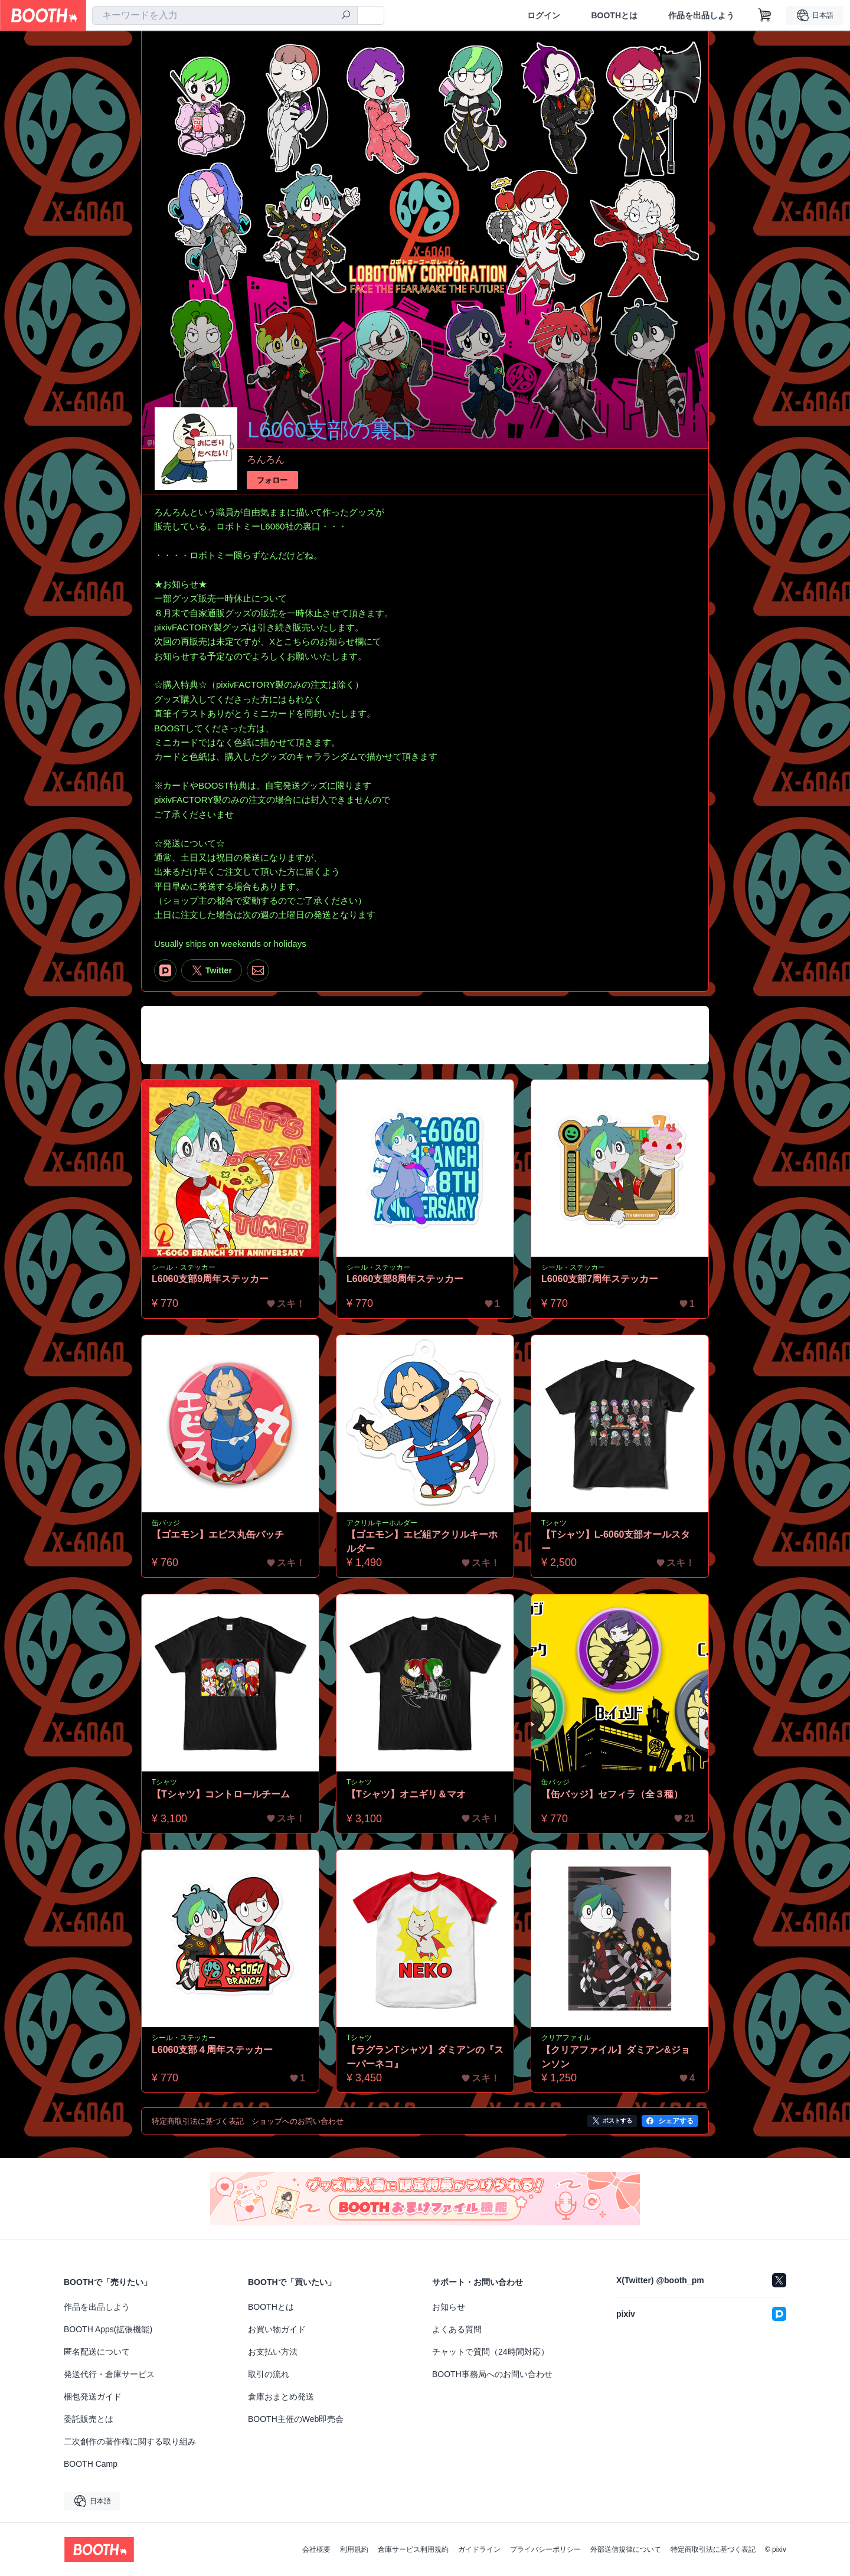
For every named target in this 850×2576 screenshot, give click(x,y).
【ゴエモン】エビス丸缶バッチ (218, 1534)
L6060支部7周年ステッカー (599, 1279)
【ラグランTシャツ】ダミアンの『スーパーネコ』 (425, 2057)
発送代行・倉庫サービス (109, 2374)
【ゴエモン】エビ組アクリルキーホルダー (422, 1541)
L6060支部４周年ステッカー (212, 2050)
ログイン (543, 15)
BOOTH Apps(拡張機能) (108, 2329)
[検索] (346, 16)
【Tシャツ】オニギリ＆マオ (406, 1794)
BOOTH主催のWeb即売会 (296, 2419)
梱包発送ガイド (93, 2396)
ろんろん (266, 460)
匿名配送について (97, 2351)
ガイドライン (479, 2549)
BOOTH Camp (90, 2464)
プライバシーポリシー (545, 2549)
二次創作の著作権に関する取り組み (130, 2441)
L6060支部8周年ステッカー (404, 1279)
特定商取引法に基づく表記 (713, 2549)
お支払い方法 (273, 2351)
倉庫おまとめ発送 (281, 2396)
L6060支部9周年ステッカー (210, 1279)
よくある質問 (457, 2329)
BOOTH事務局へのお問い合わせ (492, 2374)
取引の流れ (268, 2374)
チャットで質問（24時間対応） (490, 2351)
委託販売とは (88, 2419)
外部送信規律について (625, 2549)
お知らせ (448, 2307)
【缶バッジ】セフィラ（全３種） (612, 1794)
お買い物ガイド (277, 2329)
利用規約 (354, 2549)
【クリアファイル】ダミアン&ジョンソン (615, 2057)
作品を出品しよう (701, 15)
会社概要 (316, 2549)
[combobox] (225, 15)
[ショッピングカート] (765, 15)
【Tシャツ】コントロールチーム (221, 1794)
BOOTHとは (614, 15)
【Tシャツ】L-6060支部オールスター (615, 1541)
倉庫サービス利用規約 (413, 2549)
